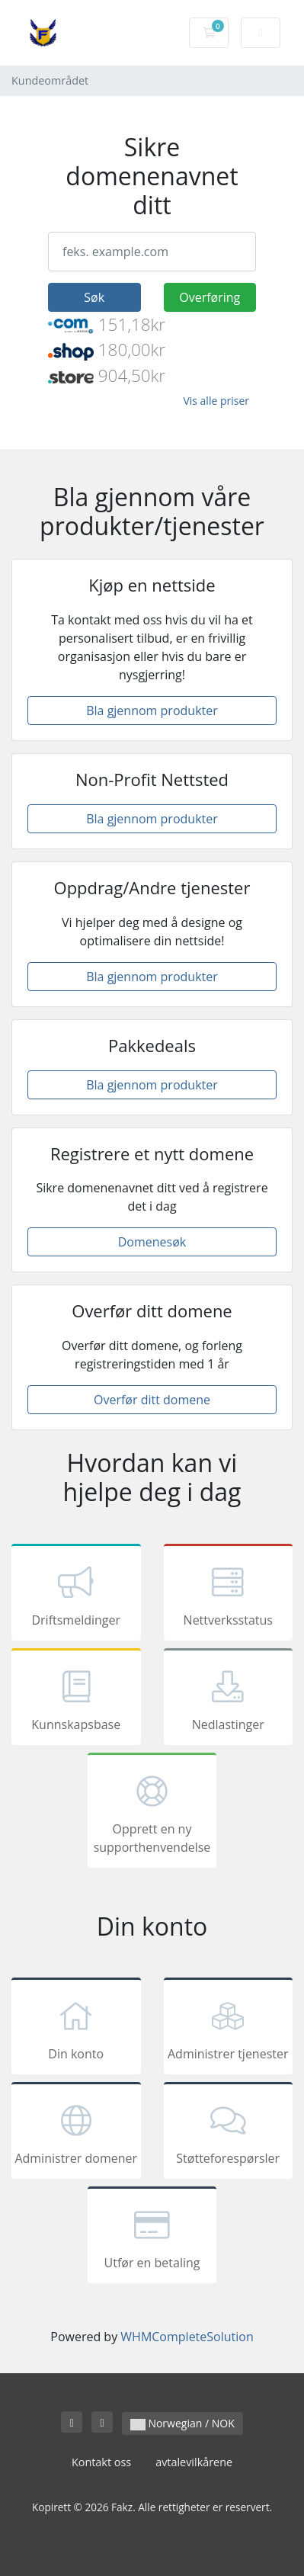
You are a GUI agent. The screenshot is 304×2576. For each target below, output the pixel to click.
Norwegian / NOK (182, 2423)
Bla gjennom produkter (152, 710)
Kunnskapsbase (76, 1699)
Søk (94, 297)
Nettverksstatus (228, 1594)
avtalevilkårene (193, 2462)
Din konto (76, 2028)
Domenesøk (152, 1241)
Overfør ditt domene (152, 1399)
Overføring (209, 297)
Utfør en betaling (152, 2237)
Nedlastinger (228, 1699)
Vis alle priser (216, 400)
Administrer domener (76, 2133)
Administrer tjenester (228, 2028)
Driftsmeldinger (76, 1594)
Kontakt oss (101, 2462)
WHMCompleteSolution (186, 2336)
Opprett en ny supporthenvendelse (152, 1813)
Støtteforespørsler (228, 2133)
